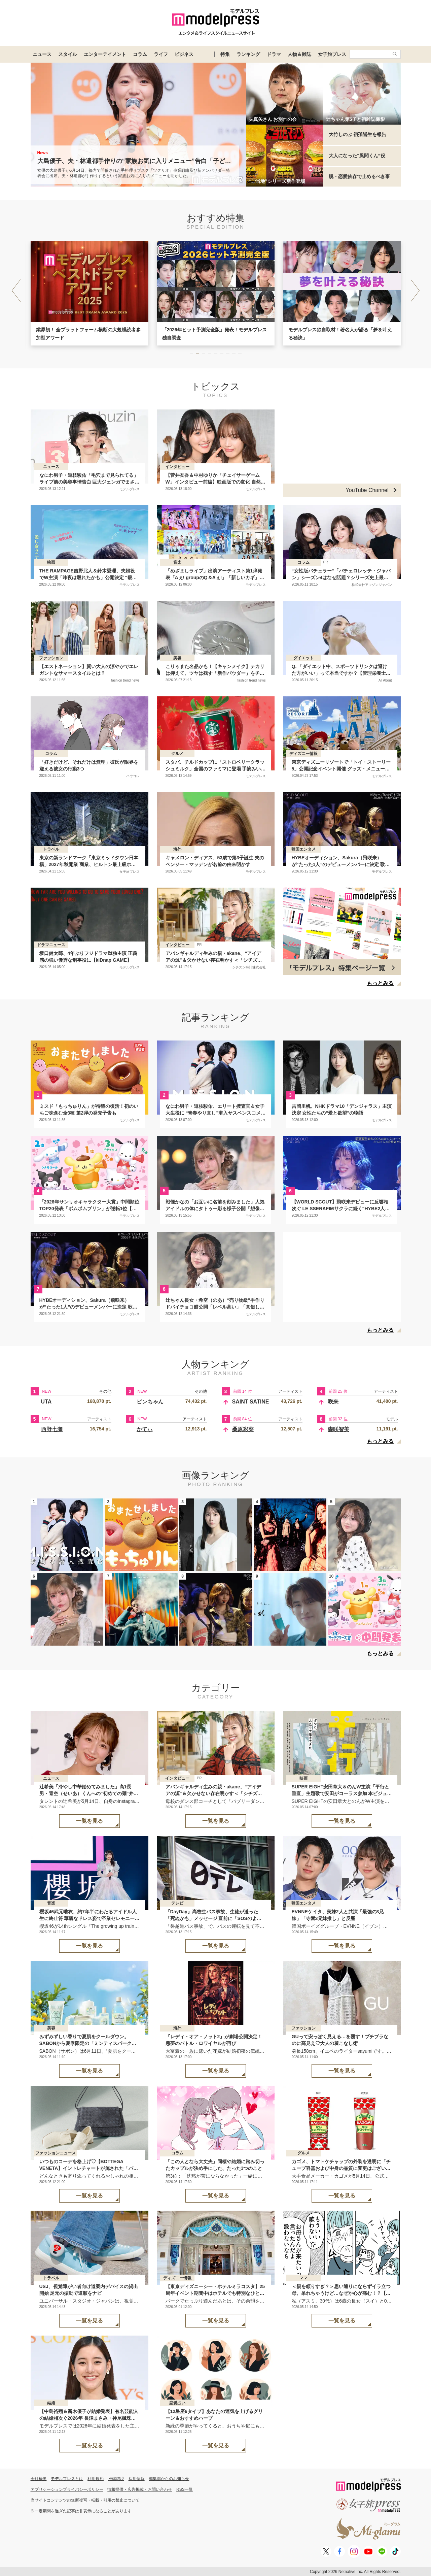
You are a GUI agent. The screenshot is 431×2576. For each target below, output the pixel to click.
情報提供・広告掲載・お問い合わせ (139, 2489)
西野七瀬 (52, 1429)
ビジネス (184, 54)
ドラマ (274, 54)
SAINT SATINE (250, 1402)
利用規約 (95, 2478)
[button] (415, 290)
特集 (225, 54)
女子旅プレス (332, 54)
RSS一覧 (184, 2489)
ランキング (248, 54)
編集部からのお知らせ (169, 2478)
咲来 (333, 1402)
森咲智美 (338, 1429)
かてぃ (145, 1429)
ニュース (42, 54)
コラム (140, 54)
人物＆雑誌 (299, 54)
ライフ (161, 54)
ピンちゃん (150, 1402)
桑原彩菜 (243, 1429)
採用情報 (137, 2478)
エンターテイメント (105, 54)
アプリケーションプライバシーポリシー (67, 2489)
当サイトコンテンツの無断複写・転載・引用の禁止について (85, 2500)
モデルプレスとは (67, 2478)
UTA (46, 1402)
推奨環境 (116, 2478)
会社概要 (39, 2478)
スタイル (67, 54)
